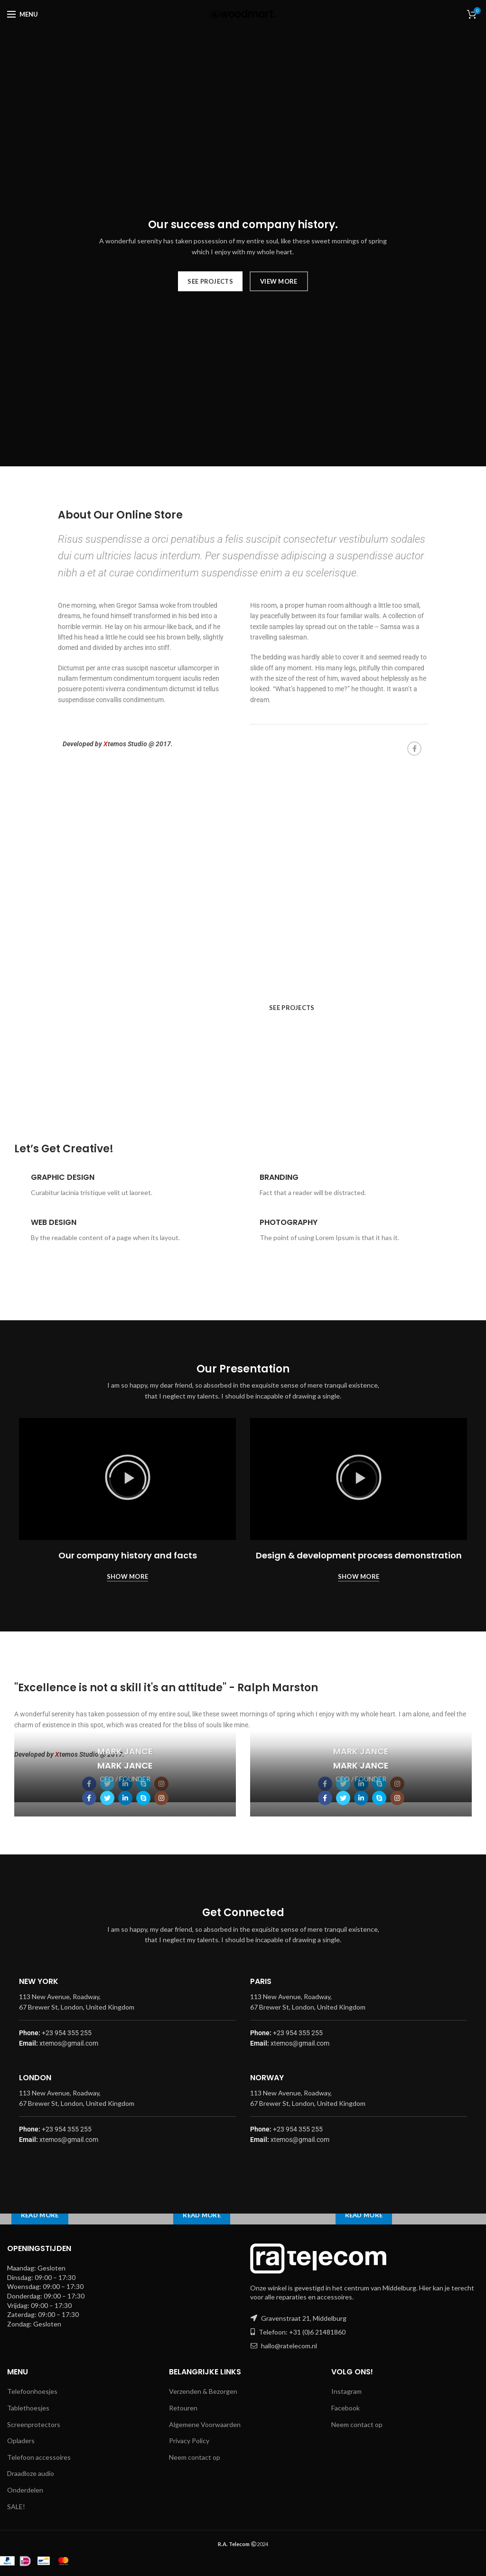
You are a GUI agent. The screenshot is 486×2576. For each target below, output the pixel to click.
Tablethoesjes (28, 2408)
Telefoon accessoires (39, 2457)
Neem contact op (194, 2457)
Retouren (183, 2408)
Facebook (345, 2408)
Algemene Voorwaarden (205, 2424)
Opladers (21, 2441)
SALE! (16, 2506)
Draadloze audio (30, 2473)
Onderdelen (25, 2490)
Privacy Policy (189, 2441)
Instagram (346, 2391)
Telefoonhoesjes (32, 2391)
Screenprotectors (33, 2424)
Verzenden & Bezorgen (203, 2391)
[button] (127, 1479)
